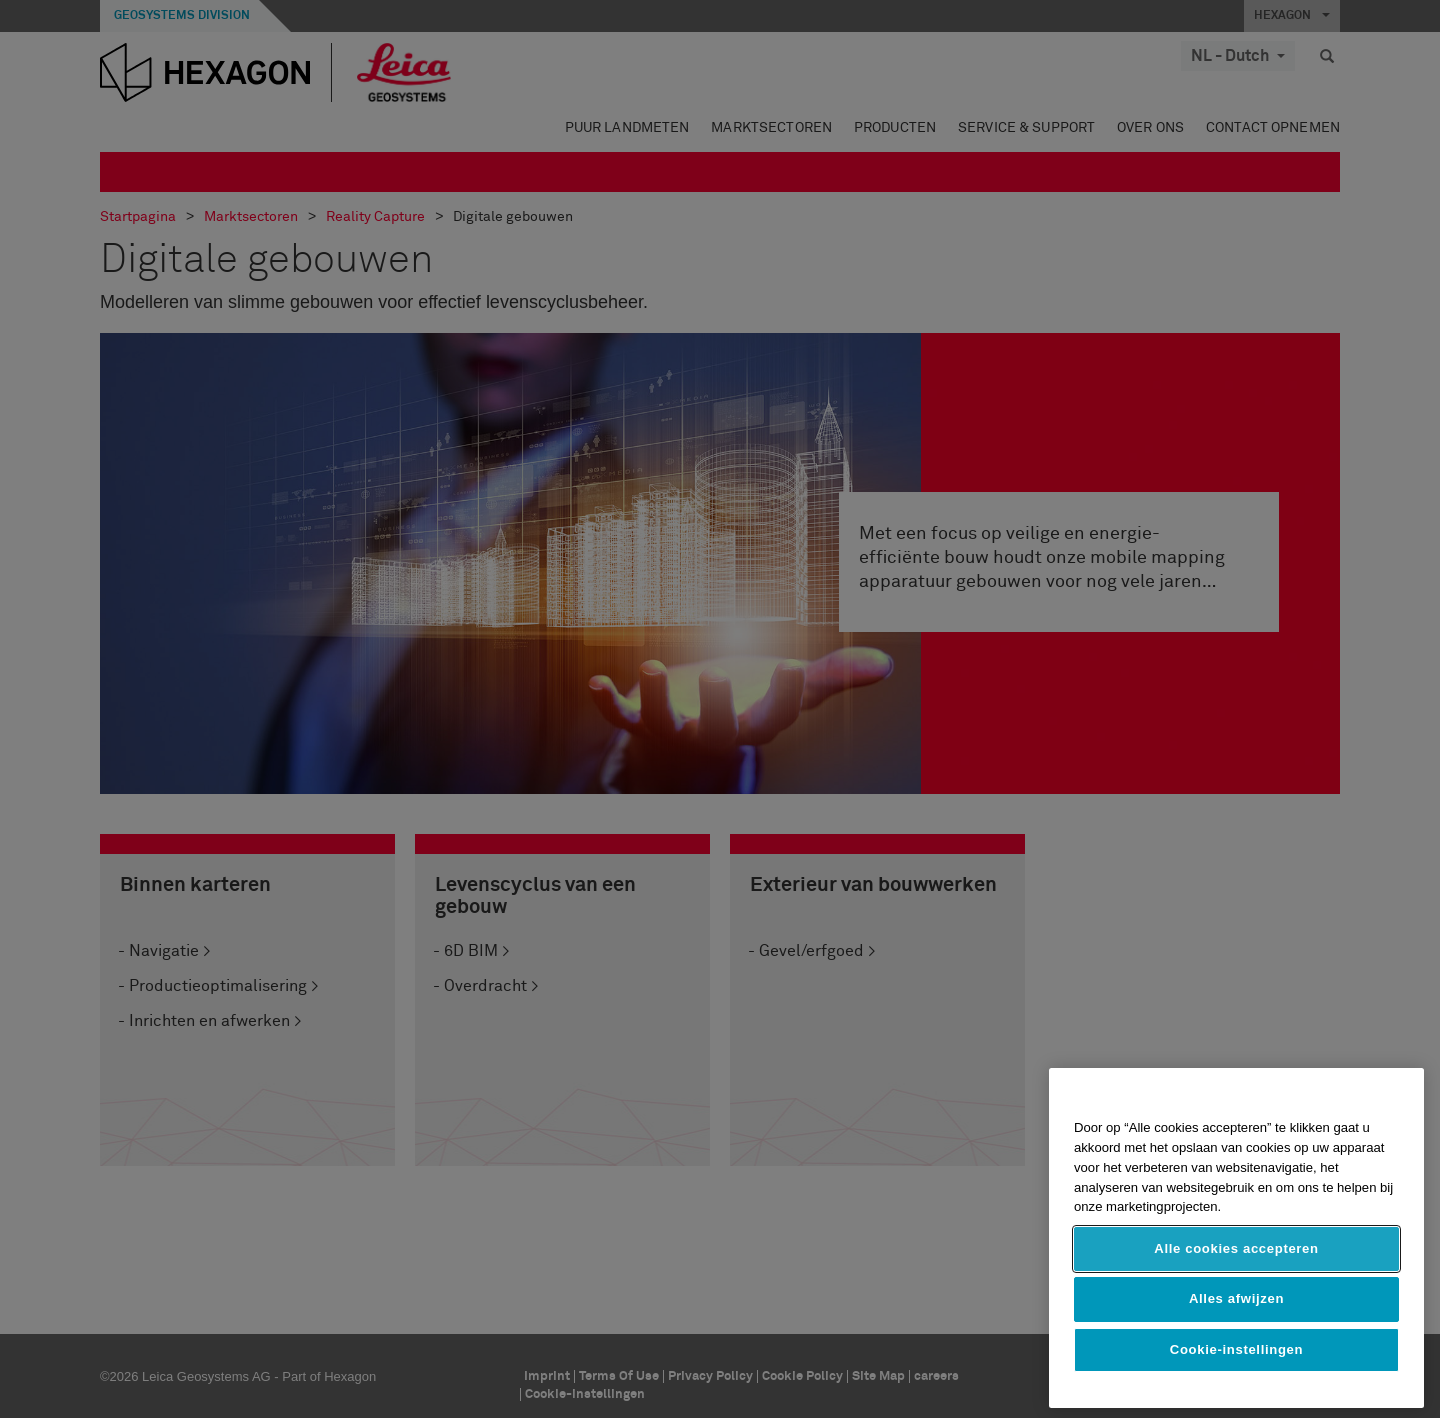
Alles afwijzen (1236, 1298)
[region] (1236, 1238)
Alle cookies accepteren (1236, 1248)
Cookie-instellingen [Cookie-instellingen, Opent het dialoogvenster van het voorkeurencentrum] (1236, 1349)
